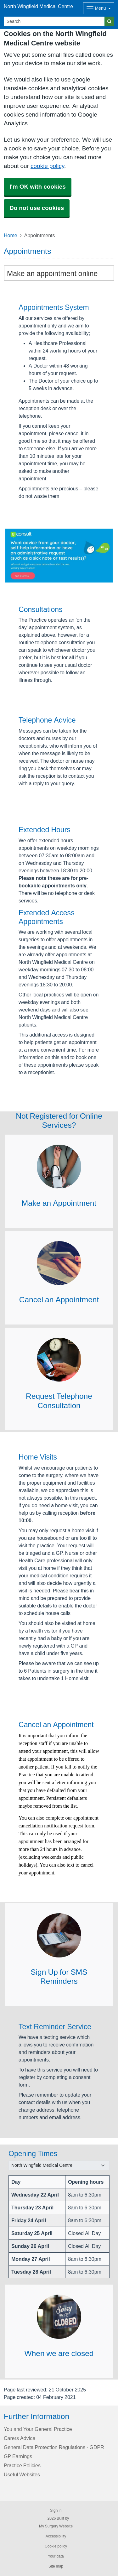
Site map (55, 2566)
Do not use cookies (36, 208)
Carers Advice (19, 2438)
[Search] (54, 21)
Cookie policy (56, 2546)
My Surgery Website (56, 2526)
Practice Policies (22, 2465)
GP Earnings (18, 2456)
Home (10, 235)
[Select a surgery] (59, 2165)
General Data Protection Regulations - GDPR (54, 2447)
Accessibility (56, 2536)
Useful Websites (22, 2474)
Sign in (55, 2510)
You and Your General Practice (38, 2429)
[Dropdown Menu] (98, 8)
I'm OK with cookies (37, 187)
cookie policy (47, 166)
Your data (56, 2556)
